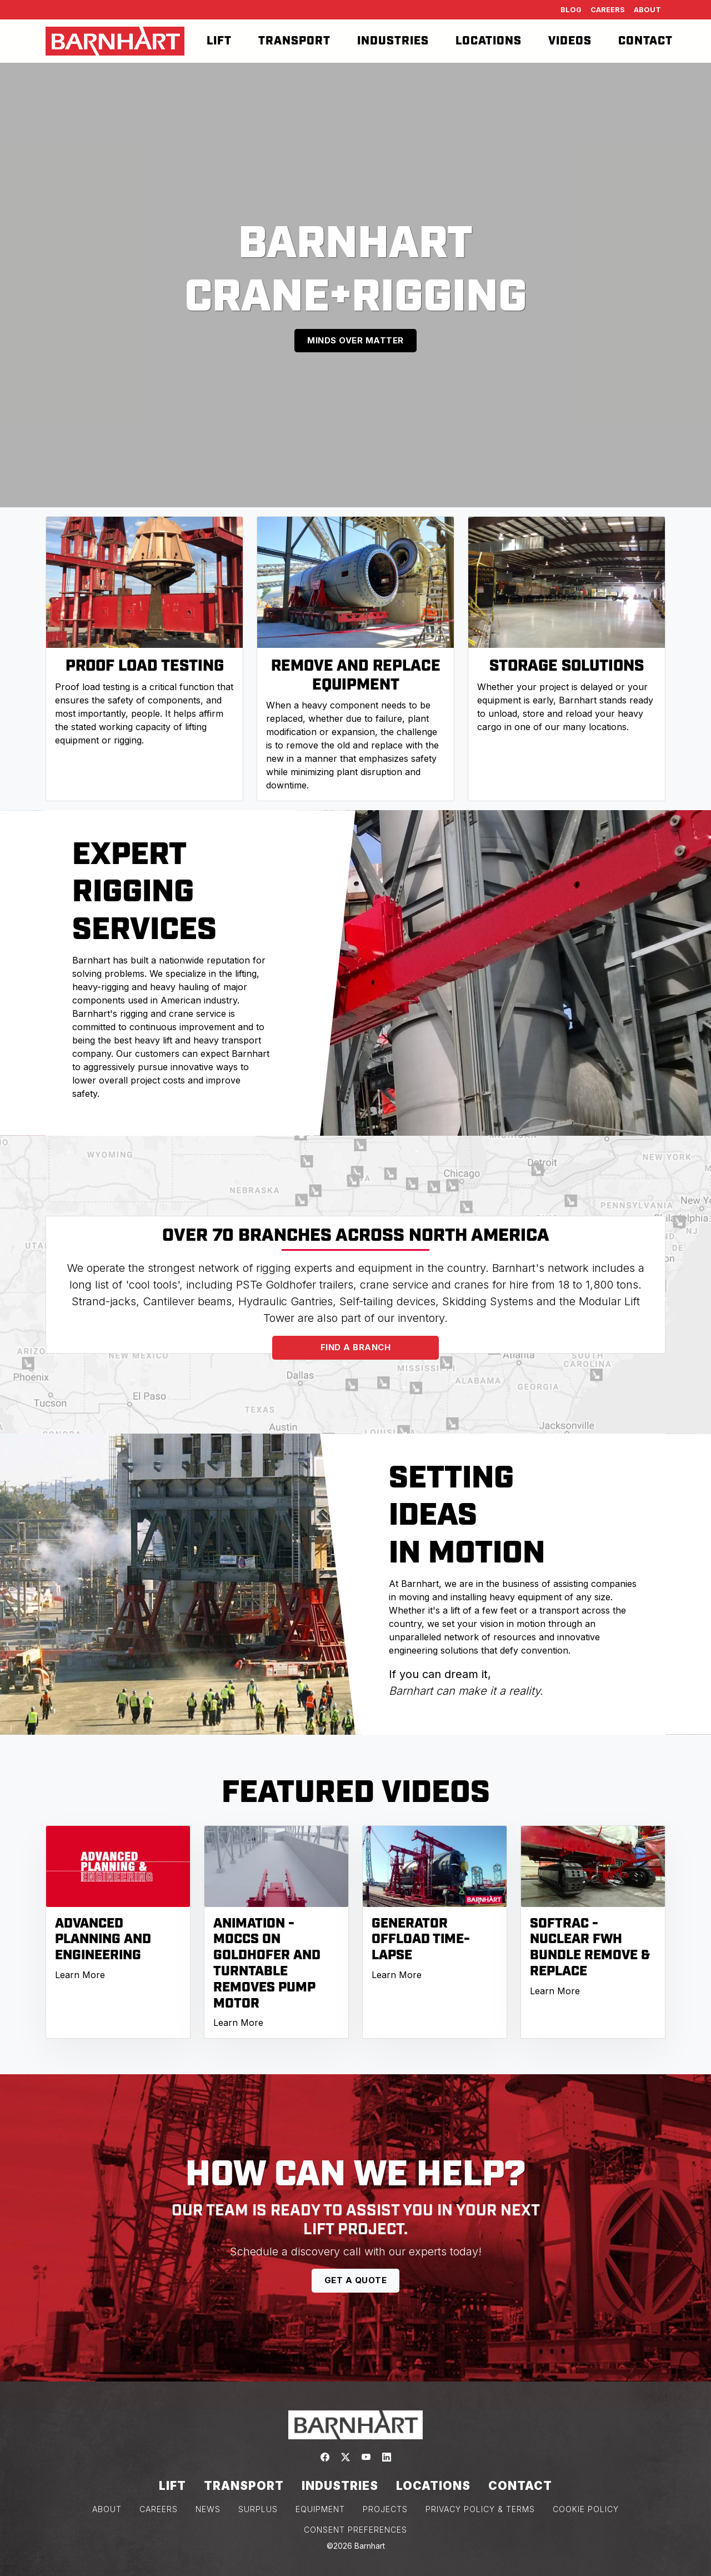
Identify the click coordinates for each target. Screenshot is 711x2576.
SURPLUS (258, 2509)
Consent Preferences (355, 2529)
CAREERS (158, 2509)
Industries (393, 41)
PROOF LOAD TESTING (145, 666)
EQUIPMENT (320, 2509)
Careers (607, 10)
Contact (645, 41)
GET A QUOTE (355, 2280)
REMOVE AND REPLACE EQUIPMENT (355, 675)
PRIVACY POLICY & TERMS (480, 2509)
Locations (488, 41)
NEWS (208, 2509)
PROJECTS (385, 2509)
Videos (570, 41)
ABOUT (107, 2509)
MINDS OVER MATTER (355, 340)
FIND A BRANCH (356, 1347)
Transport (294, 41)
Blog (571, 10)
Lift (219, 41)
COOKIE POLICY (586, 2509)
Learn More (80, 1974)
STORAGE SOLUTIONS (566, 666)
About (647, 10)
